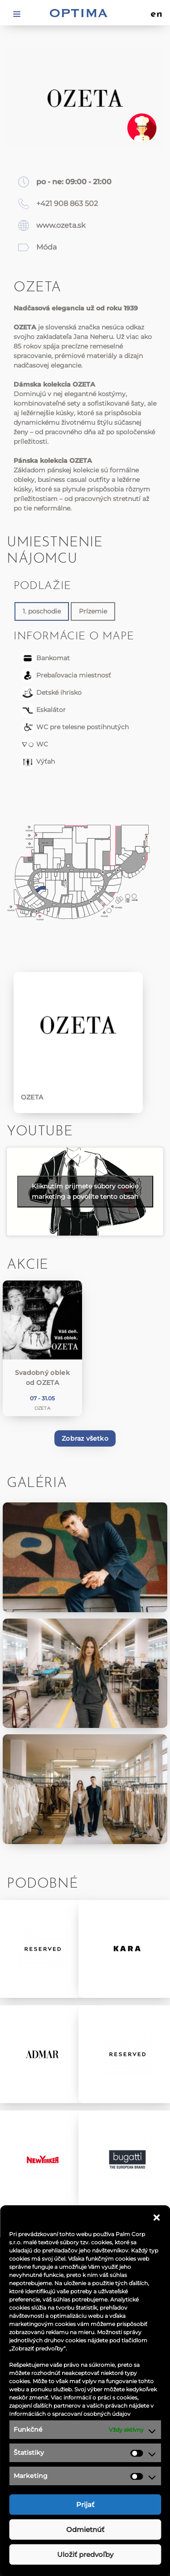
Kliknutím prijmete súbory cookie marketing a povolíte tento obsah (85, 1191)
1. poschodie (42, 611)
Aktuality (85, 2301)
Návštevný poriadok (84, 2461)
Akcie (85, 2321)
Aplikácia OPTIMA (85, 2361)
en (157, 14)
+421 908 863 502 (67, 203)
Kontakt (85, 2401)
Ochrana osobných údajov (85, 2421)
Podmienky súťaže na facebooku (85, 2441)
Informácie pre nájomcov (85, 2341)
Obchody (85, 2261)
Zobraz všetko (85, 1438)
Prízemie (93, 611)
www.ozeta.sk (61, 225)
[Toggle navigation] (17, 13)
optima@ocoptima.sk (93, 2536)
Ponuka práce (85, 2381)
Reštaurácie (85, 2281)
